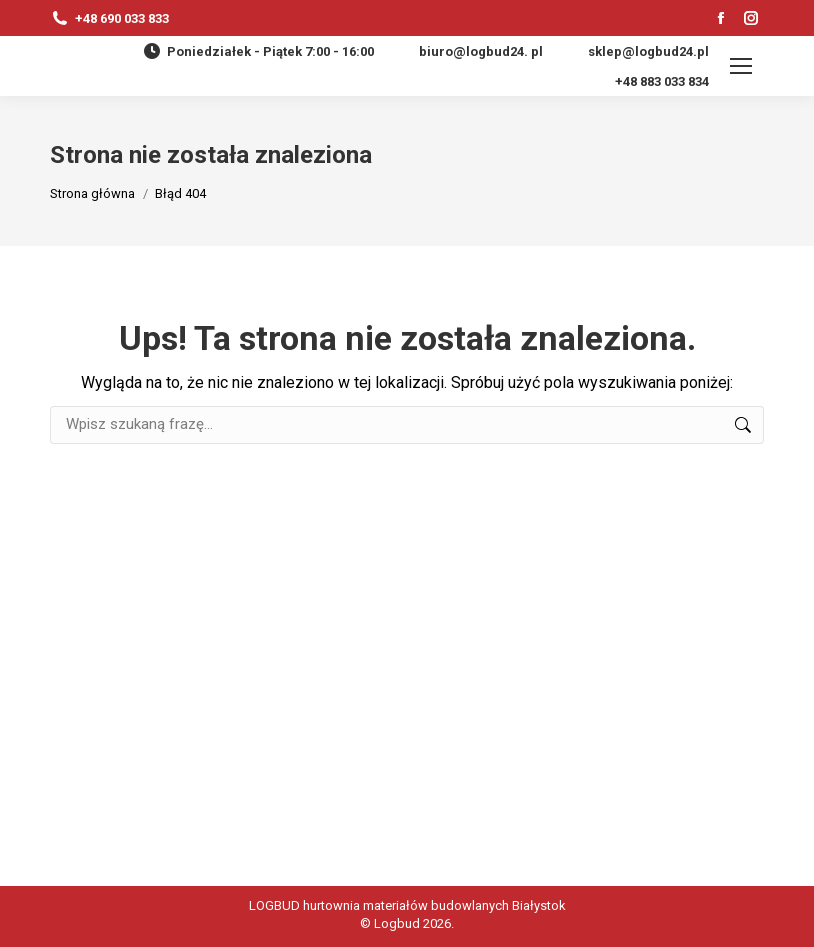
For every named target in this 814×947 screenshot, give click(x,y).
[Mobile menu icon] (741, 66)
